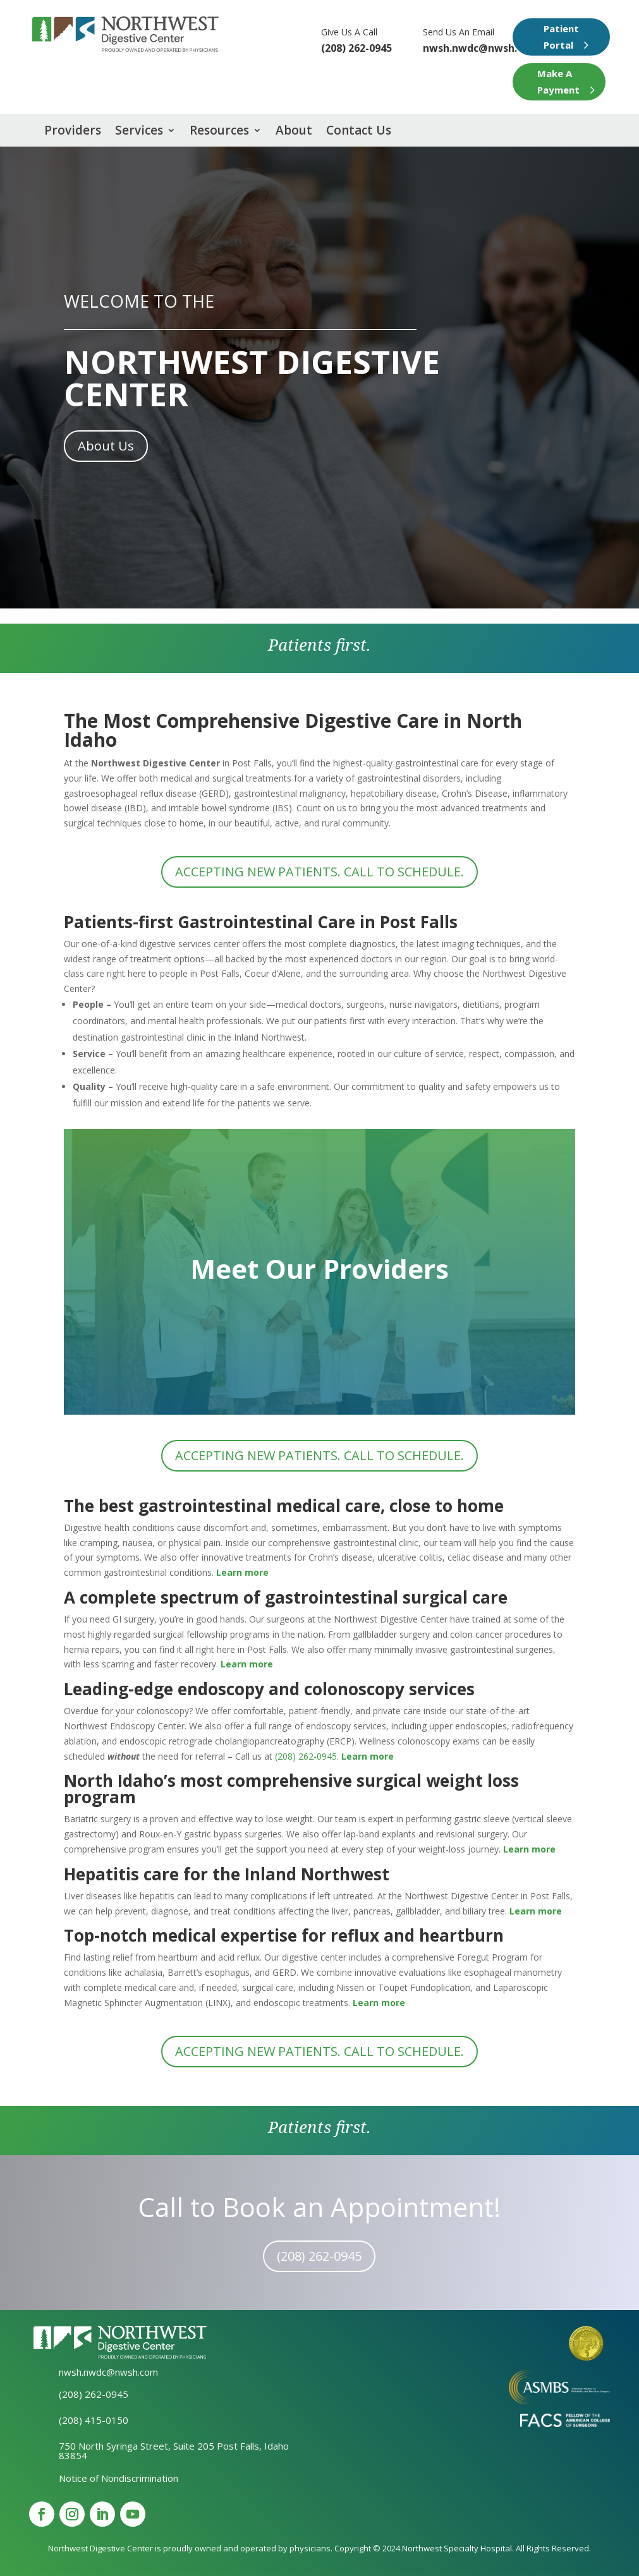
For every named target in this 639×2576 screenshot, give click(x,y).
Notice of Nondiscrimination (118, 2478)
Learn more (535, 1911)
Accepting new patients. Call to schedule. (319, 871)
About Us (106, 445)
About (294, 132)
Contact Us (358, 132)
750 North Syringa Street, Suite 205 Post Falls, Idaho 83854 (174, 2451)
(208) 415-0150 (93, 2420)
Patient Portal (561, 36)
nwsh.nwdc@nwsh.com (481, 48)
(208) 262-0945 (306, 1756)
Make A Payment (558, 81)
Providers (72, 132)
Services (139, 132)
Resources (219, 132)
